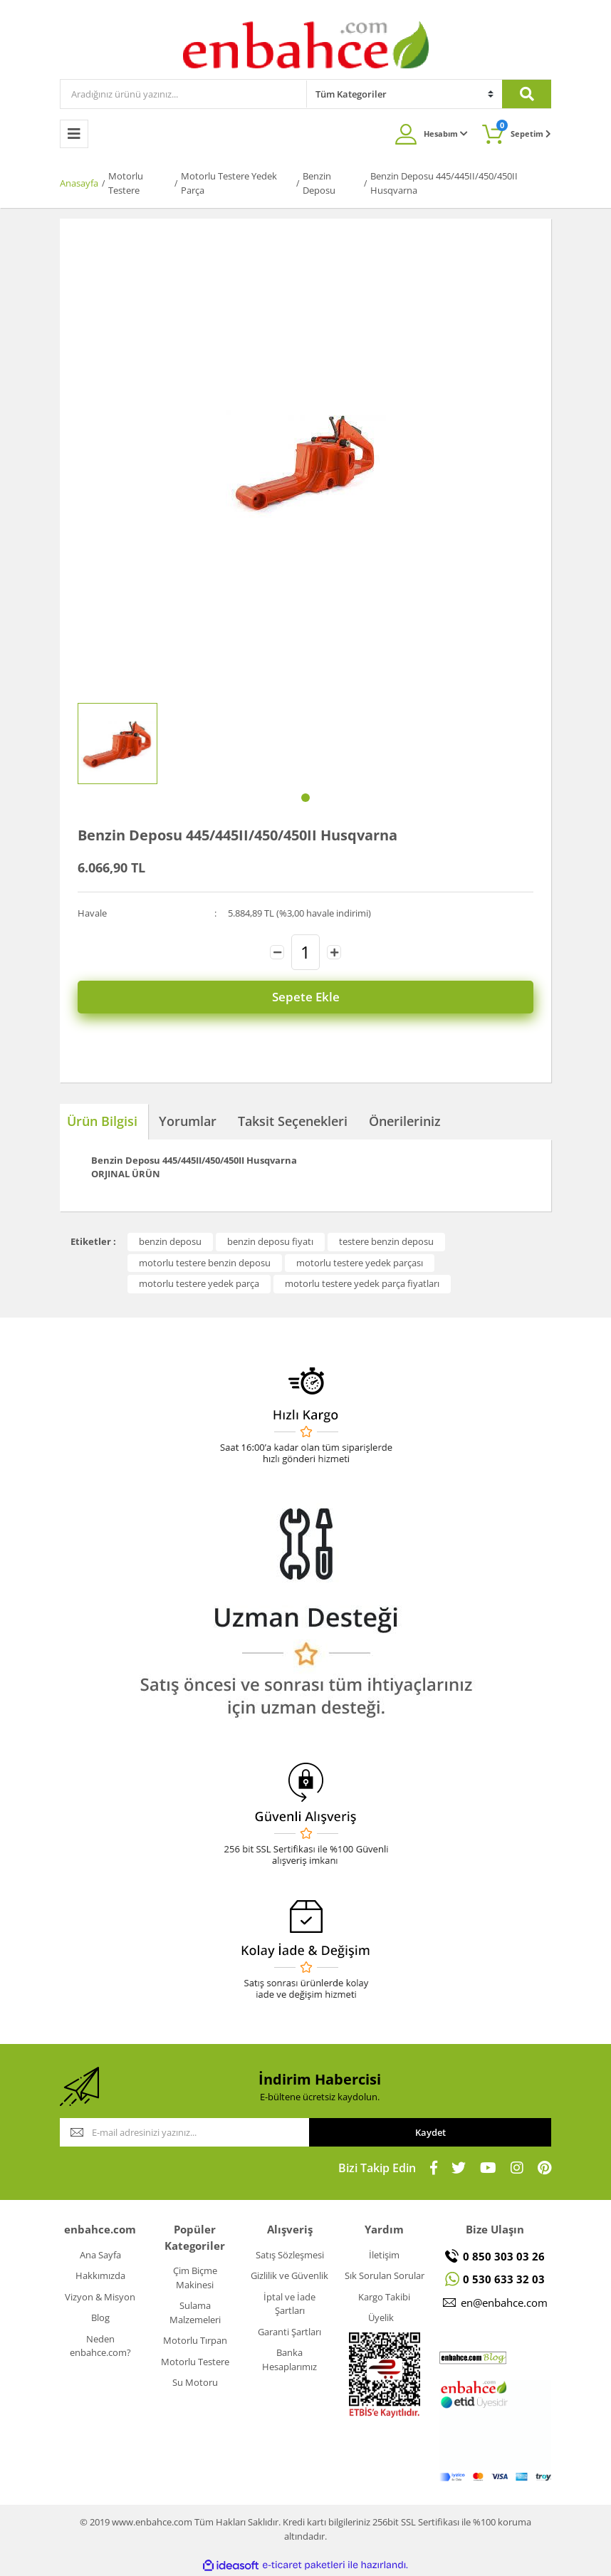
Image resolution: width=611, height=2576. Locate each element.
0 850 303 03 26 (504, 2256)
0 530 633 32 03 (504, 2279)
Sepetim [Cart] (523, 129)
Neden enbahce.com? (100, 2345)
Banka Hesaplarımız (289, 2359)
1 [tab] (305, 797)
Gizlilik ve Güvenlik (289, 2275)
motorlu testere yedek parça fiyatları (362, 1283)
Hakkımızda (100, 2275)
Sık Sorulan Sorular (384, 2275)
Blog (100, 2317)
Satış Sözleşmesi (290, 2254)
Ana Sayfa (100, 2254)
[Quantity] (305, 952)
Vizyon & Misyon (100, 2296)
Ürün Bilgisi (102, 1121)
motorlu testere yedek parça (199, 1283)
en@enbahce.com (504, 2302)
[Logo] (306, 44)
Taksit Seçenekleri (293, 1121)
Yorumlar (187, 1121)
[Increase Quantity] (334, 952)
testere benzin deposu (386, 1241)
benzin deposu (170, 1241)
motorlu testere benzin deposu (205, 1262)
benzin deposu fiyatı (270, 1241)
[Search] (183, 94)
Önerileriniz (405, 1121)
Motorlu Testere (195, 2361)
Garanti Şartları (289, 2331)
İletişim (384, 2254)
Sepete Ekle (306, 997)
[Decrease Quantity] (277, 952)
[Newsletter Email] (184, 2132)
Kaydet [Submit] (430, 2132)
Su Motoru (195, 2382)
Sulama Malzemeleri (195, 2312)
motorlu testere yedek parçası (359, 1262)
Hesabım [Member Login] (446, 133)
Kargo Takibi (384, 2296)
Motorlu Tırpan (195, 2340)
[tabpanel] (117, 743)
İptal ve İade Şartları (289, 2303)
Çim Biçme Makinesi (195, 2277)
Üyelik (381, 2317)
